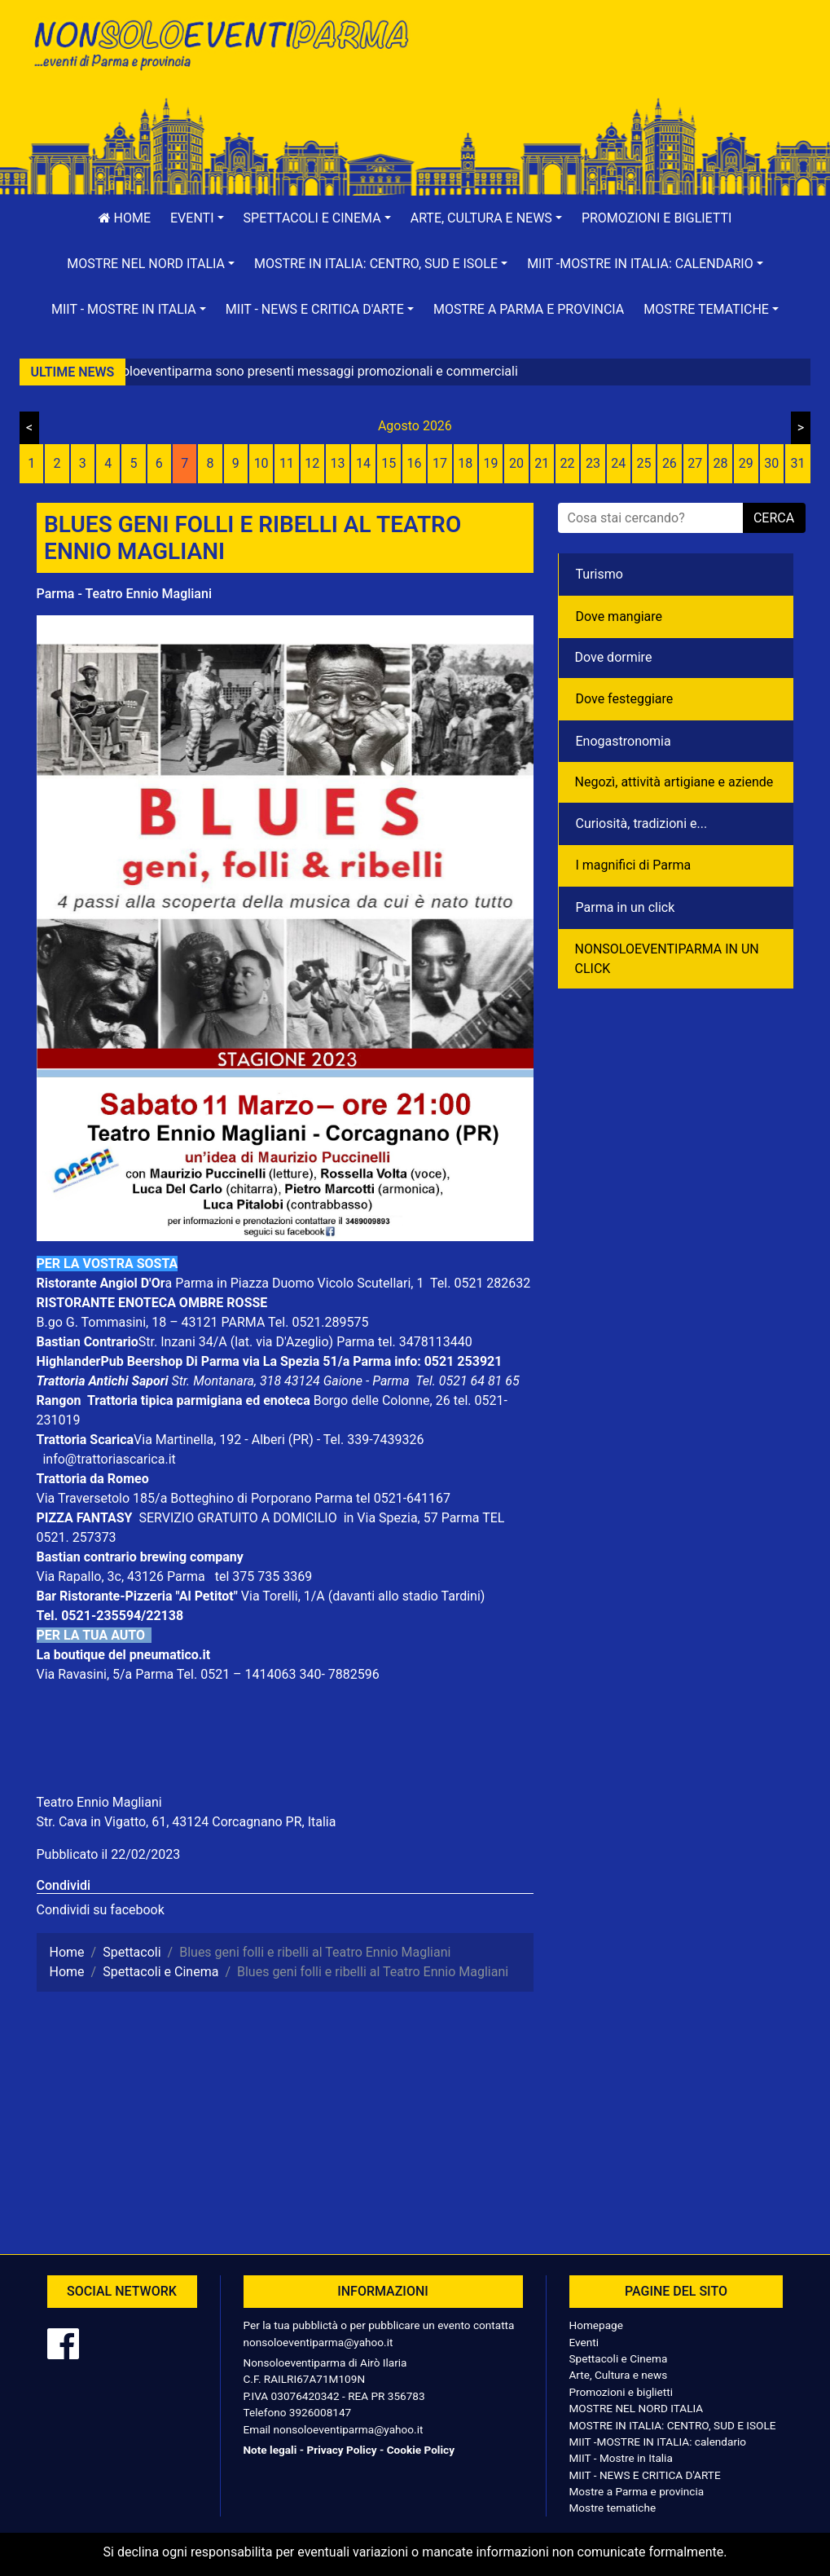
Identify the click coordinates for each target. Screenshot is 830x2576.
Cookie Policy (421, 2449)
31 (798, 463)
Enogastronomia (623, 741)
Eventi (584, 2342)
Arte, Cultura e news (618, 2374)
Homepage (596, 2325)
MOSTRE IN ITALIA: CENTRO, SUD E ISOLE (672, 2425)
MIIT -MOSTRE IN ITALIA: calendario (658, 2441)
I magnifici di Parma (634, 865)
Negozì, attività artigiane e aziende (674, 782)
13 (338, 463)
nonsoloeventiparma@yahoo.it (318, 2342)
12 (312, 463)
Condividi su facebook (101, 1910)
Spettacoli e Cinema (618, 2358)
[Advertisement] (611, 66)
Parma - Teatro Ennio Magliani (124, 593)
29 (746, 463)
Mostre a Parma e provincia (528, 309)
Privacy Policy (341, 2449)
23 (593, 463)
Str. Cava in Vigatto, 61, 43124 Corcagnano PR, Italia (186, 1822)
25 (644, 463)
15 (388, 463)
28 (721, 463)
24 (618, 463)
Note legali (270, 2449)
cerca (773, 518)
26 (669, 463)
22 (567, 463)
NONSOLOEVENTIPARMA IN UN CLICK (667, 958)
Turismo (599, 574)
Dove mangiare (619, 616)
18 (465, 463)
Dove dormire (613, 657)
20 (516, 463)
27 (694, 463)
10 (261, 463)
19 (491, 463)
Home (125, 218)
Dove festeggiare (625, 699)
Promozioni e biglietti (657, 218)
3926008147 (320, 2412)
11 (286, 463)
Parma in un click (625, 907)
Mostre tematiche (613, 2507)
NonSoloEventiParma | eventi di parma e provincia (220, 47)
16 (414, 463)
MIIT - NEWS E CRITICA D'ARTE (645, 2474)
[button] (197, 218)
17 (440, 463)
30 (771, 463)
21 (541, 463)
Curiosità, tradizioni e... (642, 823)
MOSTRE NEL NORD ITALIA (636, 2408)
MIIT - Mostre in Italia (621, 2457)
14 (363, 463)
